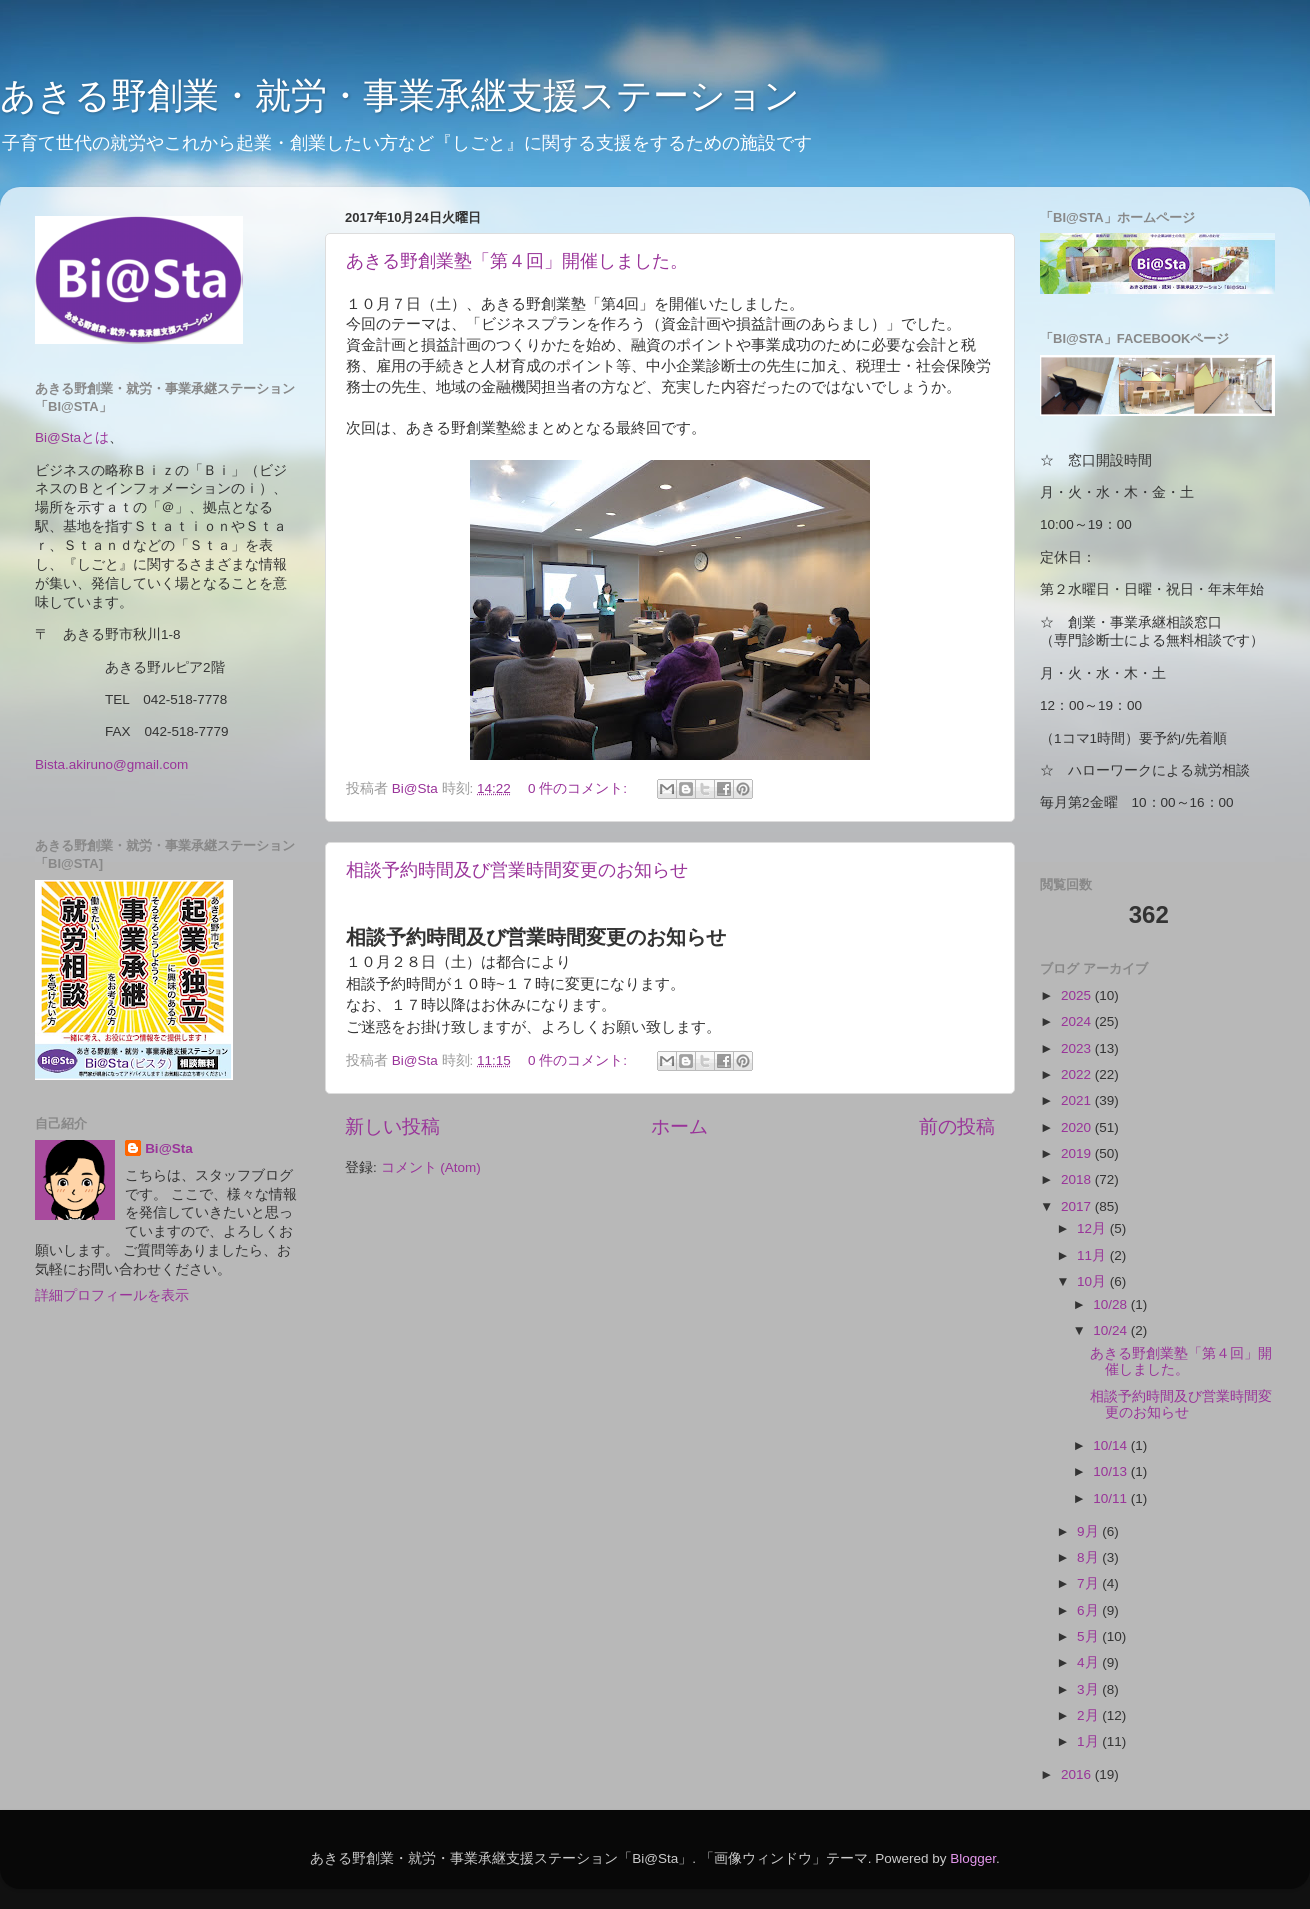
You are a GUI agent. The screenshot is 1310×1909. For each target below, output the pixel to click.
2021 (1078, 1100)
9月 (1089, 1531)
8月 (1089, 1557)
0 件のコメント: (579, 788)
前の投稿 (957, 1126)
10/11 (1112, 1498)
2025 (1078, 995)
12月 (1093, 1228)
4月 (1089, 1662)
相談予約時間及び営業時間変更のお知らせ (517, 870)
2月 (1089, 1715)
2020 (1078, 1127)
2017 (1078, 1206)
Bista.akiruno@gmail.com (111, 764)
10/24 (1112, 1330)
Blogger (973, 1858)
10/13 (1112, 1471)
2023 (1078, 1048)
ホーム (679, 1126)
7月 (1089, 1583)
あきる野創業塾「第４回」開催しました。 (517, 261)
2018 (1078, 1179)
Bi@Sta (169, 1148)
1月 (1089, 1741)
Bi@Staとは (72, 437)
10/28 (1112, 1304)
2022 (1078, 1074)
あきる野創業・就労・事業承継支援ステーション (400, 95)
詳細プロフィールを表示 (112, 1295)
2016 (1078, 1774)
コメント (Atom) (431, 1167)
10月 (1093, 1281)
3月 (1089, 1689)
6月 (1089, 1610)
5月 (1089, 1636)
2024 (1078, 1021)
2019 (1078, 1153)
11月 (1093, 1255)
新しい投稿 (392, 1126)
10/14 (1112, 1445)
